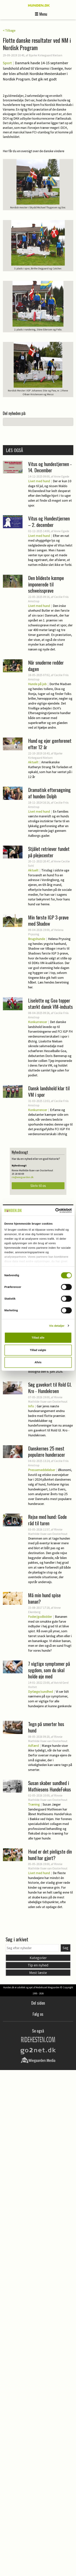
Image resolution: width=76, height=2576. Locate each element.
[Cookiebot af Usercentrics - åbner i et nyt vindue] (55, 1210)
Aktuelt (33, 762)
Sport (7, 62)
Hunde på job (37, 684)
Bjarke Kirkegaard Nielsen (45, 55)
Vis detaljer (56, 1325)
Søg (65, 1948)
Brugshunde (36, 939)
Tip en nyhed (38, 1965)
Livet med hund (39, 481)
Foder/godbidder (40, 1616)
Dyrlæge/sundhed (40, 1691)
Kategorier (38, 1957)
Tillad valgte (38, 1350)
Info (31, 1406)
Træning (34, 1804)
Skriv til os (38, 1185)
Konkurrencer (37, 1022)
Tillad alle (37, 1337)
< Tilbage (9, 30)
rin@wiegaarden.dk (23, 1177)
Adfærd (33, 1745)
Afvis (38, 1362)
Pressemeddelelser (41, 1470)
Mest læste (38, 1972)
